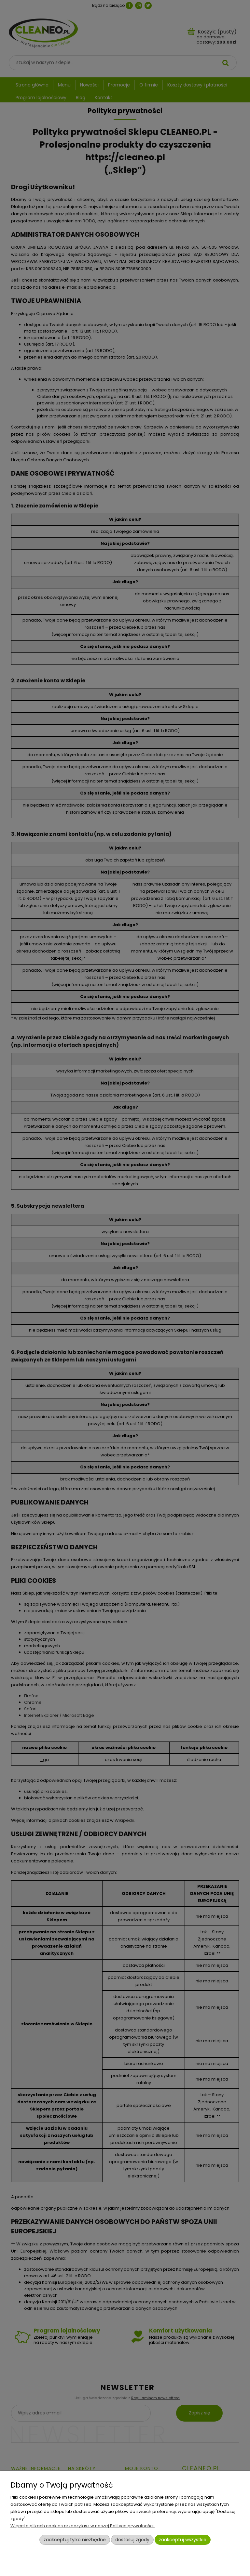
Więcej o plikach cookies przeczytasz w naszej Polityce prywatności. (82, 2526)
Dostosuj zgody (132, 2539)
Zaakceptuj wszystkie (182, 2539)
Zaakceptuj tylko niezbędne (75, 2539)
